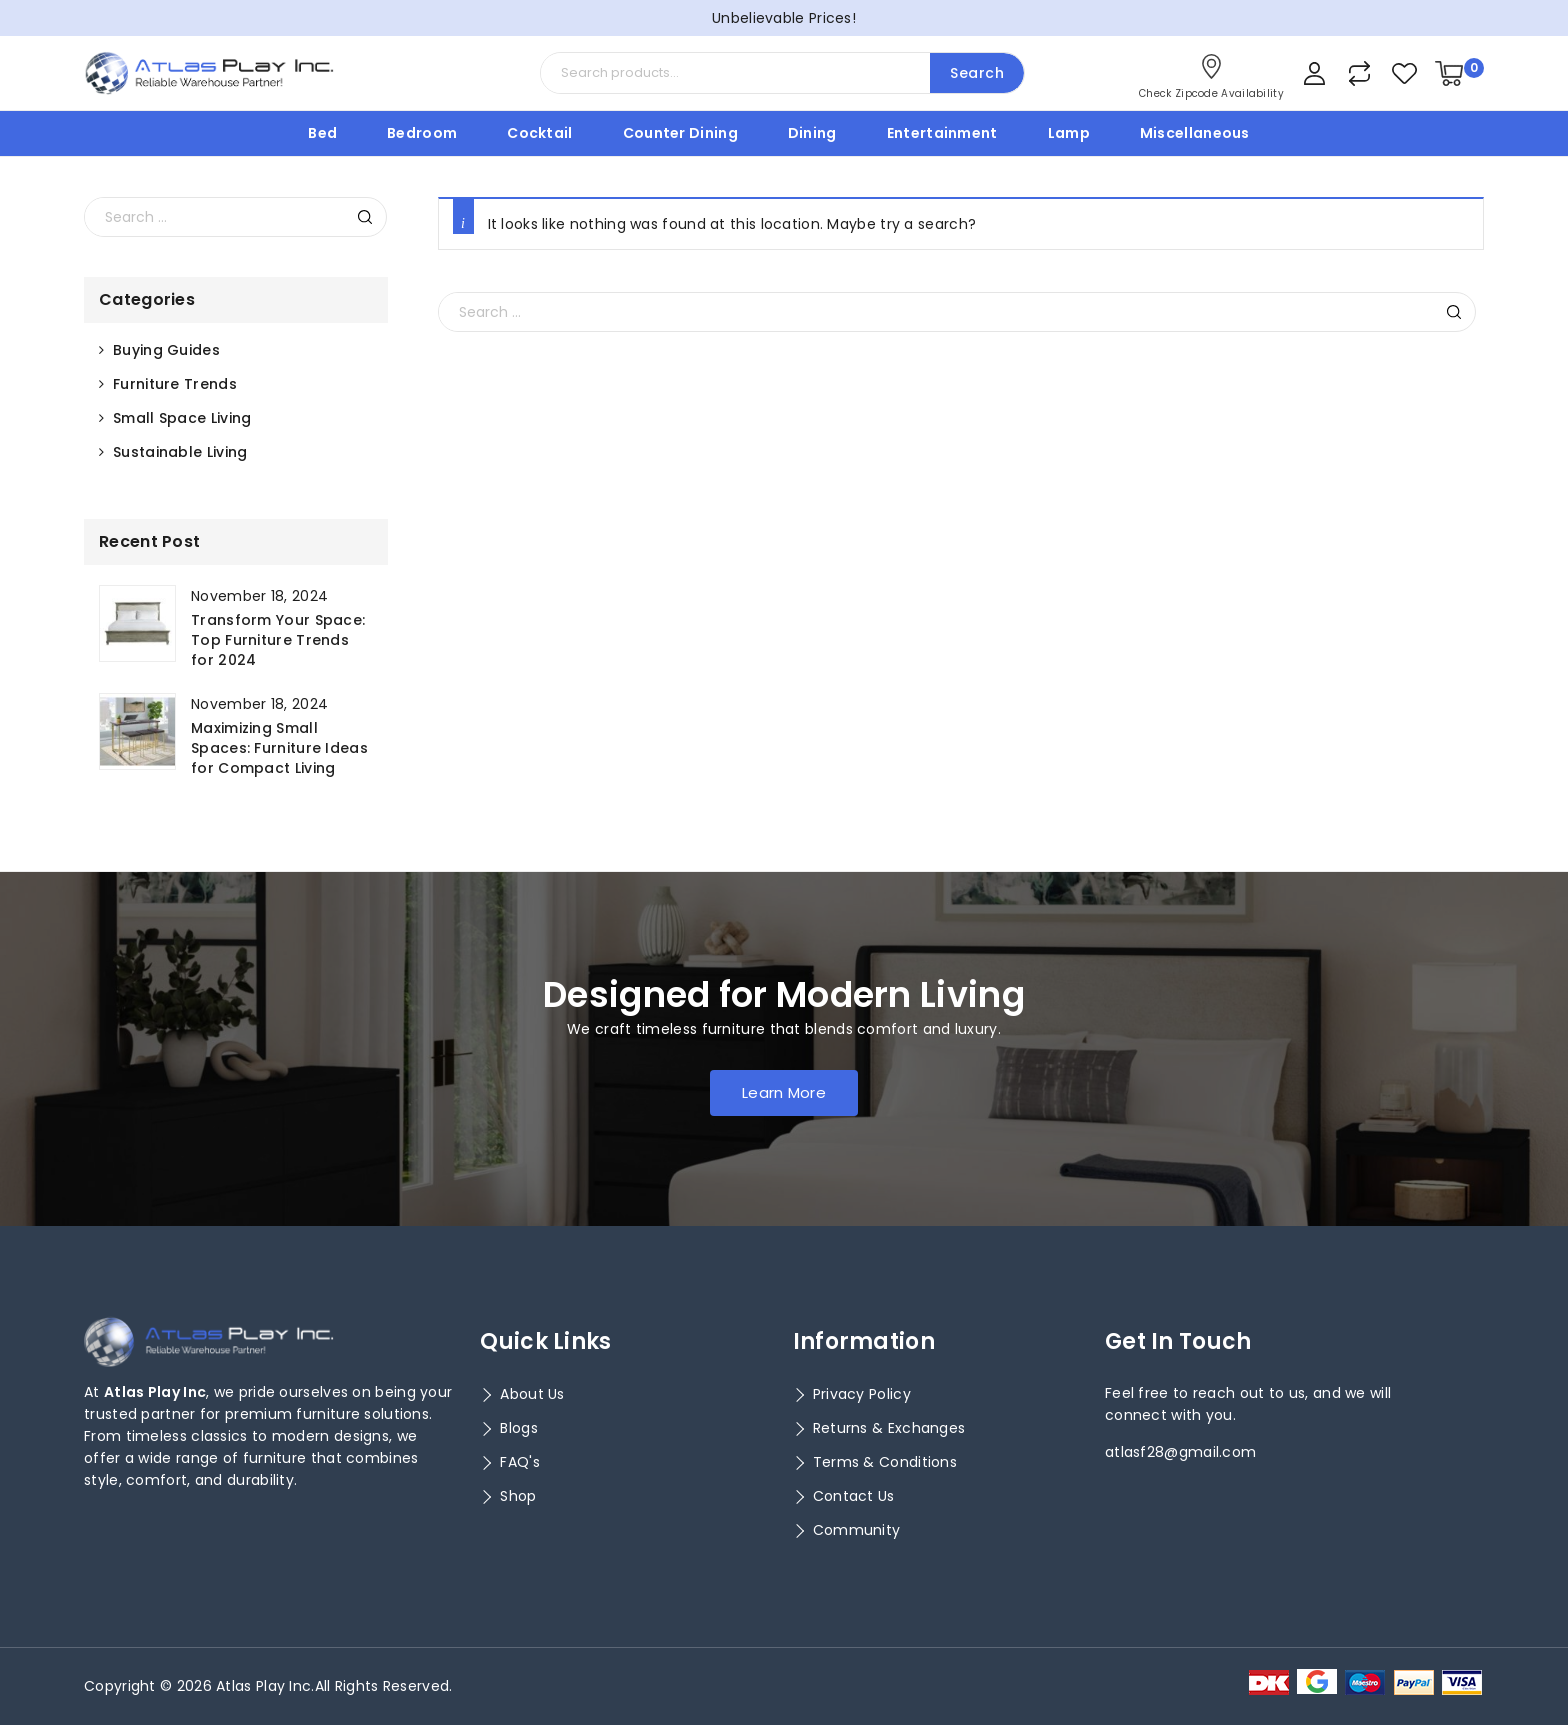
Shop (518, 1496)
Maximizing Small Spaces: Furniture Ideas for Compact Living (279, 748)
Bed (322, 133)
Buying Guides (166, 350)
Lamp (1069, 133)
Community (857, 1530)
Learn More (784, 1092)
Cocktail (539, 133)
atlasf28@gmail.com (1180, 1452)
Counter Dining (680, 133)
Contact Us (854, 1496)
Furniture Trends (175, 384)
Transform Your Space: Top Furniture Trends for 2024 (278, 640)
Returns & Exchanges (889, 1428)
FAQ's (520, 1462)
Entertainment (942, 133)
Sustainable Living (180, 452)
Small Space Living (182, 418)
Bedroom (422, 133)
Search (977, 73)
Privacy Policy (862, 1394)
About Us (532, 1394)
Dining (812, 133)
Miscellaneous (1195, 133)
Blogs (519, 1428)
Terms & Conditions (885, 1462)
